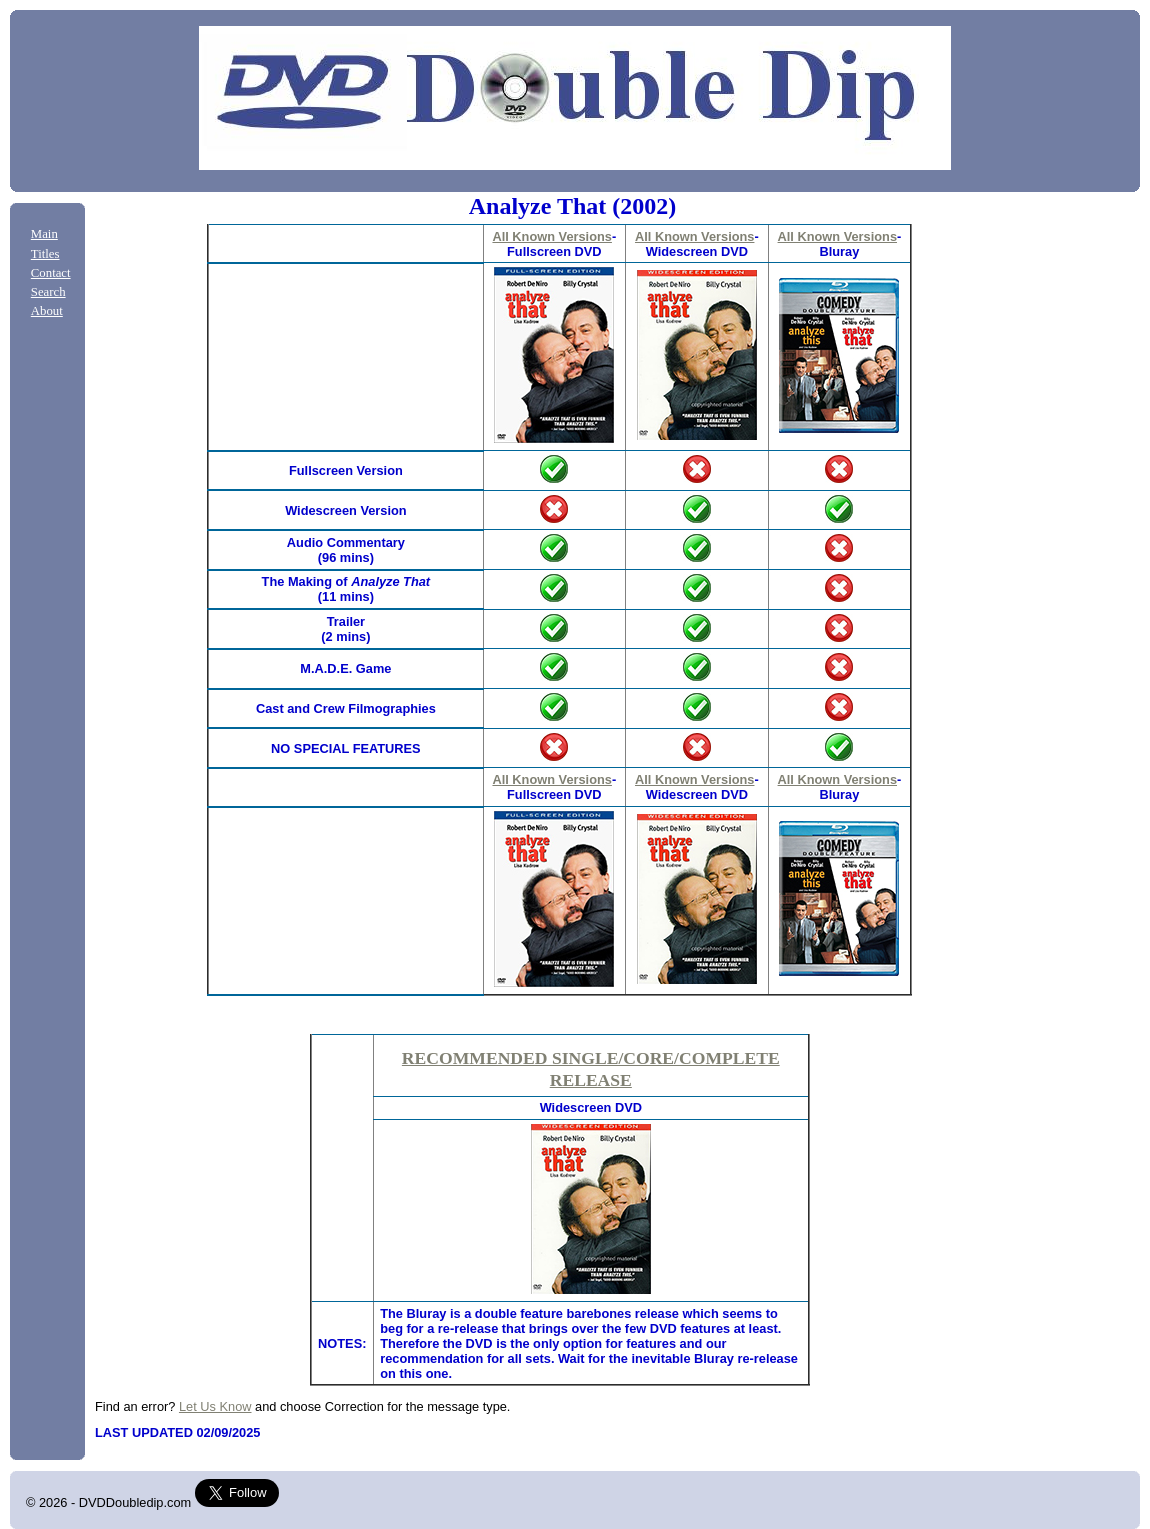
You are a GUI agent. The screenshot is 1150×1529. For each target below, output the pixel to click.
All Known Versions (551, 236)
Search (48, 292)
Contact (51, 273)
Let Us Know (215, 1406)
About (47, 311)
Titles (45, 254)
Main (44, 234)
